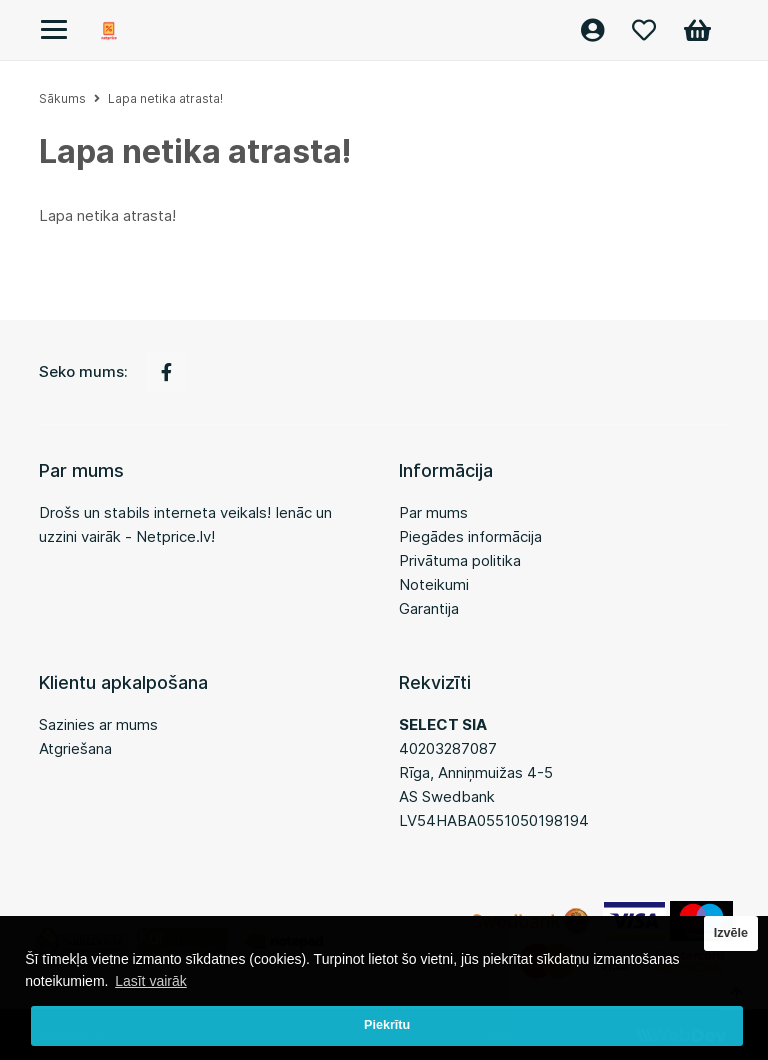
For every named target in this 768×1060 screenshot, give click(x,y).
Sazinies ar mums (98, 724)
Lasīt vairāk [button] (151, 981)
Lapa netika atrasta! (165, 98)
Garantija (429, 608)
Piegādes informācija (470, 536)
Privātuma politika (460, 560)
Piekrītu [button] (387, 1025)
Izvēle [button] (731, 933)
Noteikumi (434, 584)
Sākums (62, 98)
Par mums (433, 512)
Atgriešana (75, 748)
